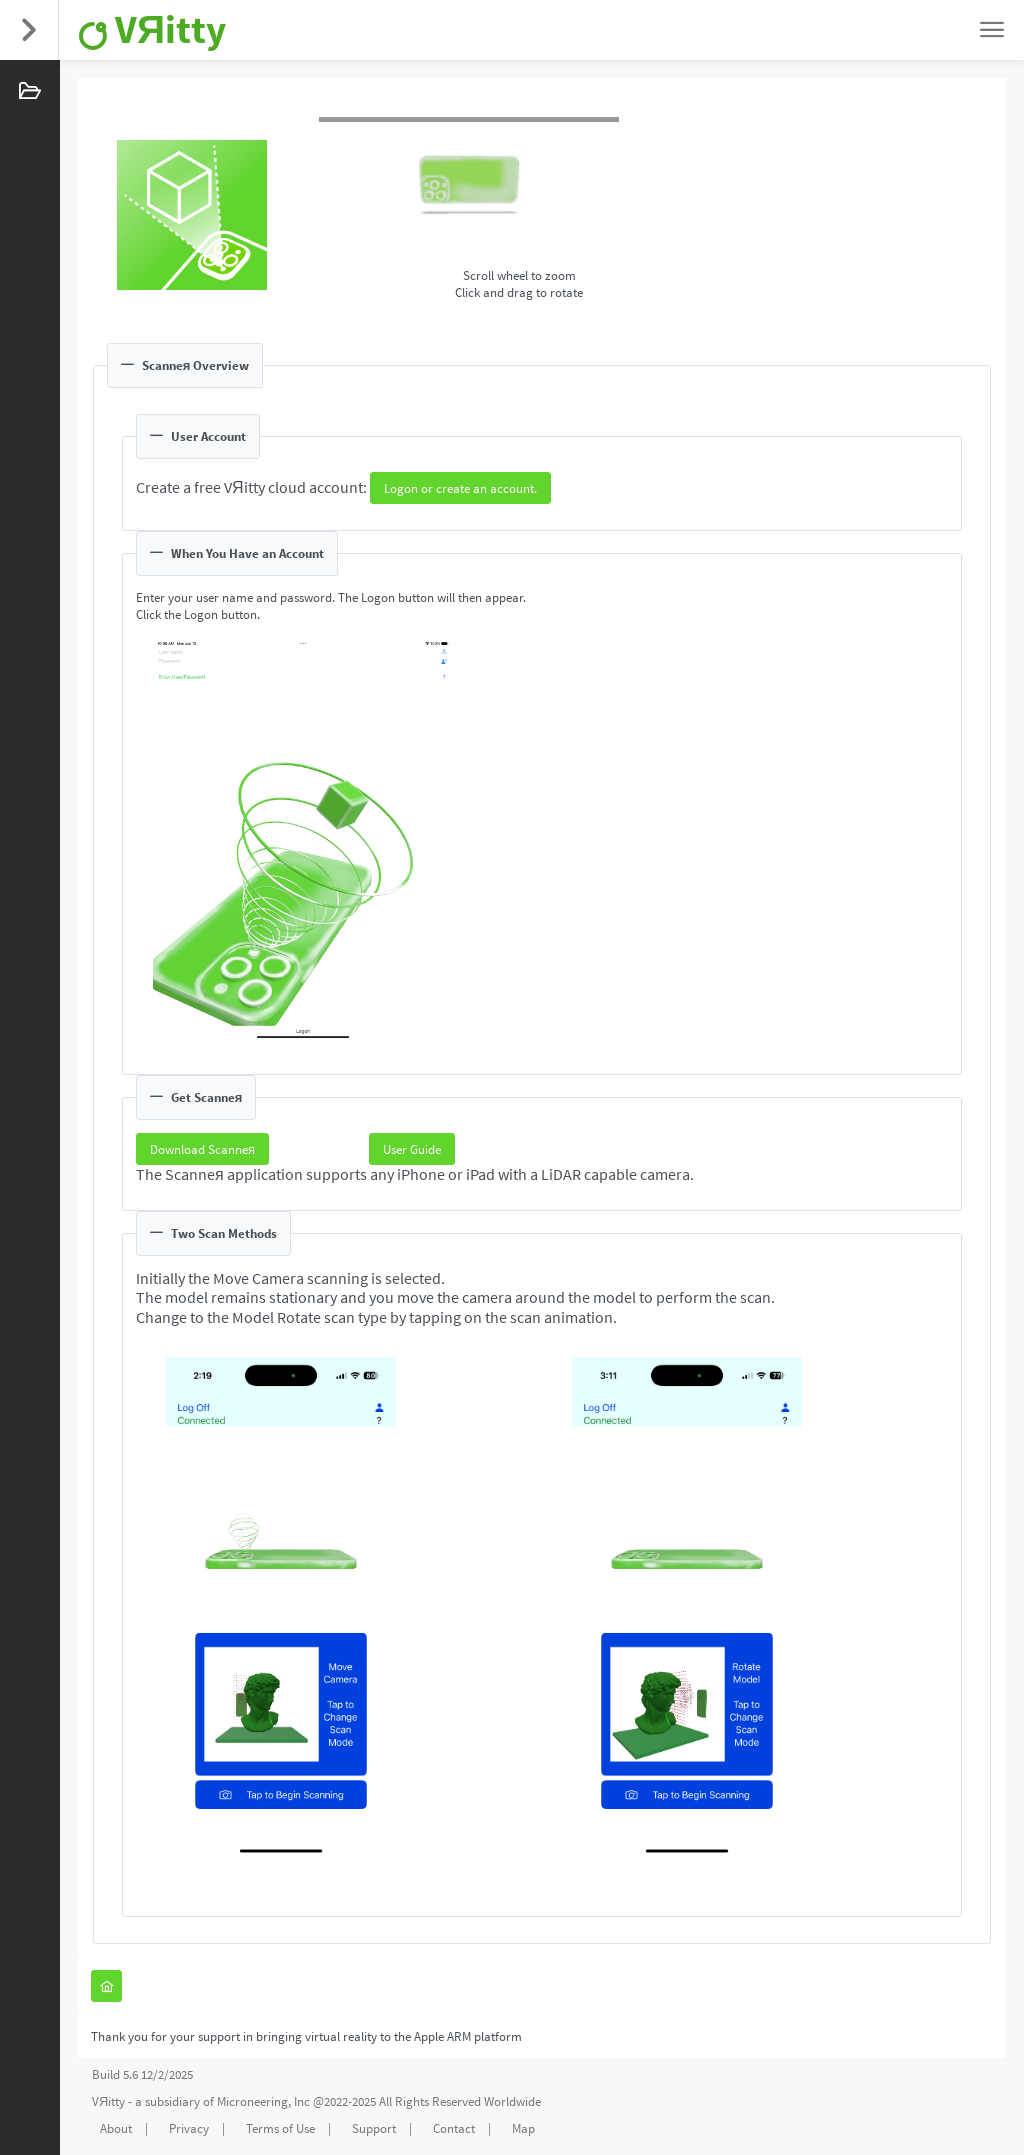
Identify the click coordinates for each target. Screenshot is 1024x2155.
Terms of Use (280, 2128)
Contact (454, 2128)
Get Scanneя (196, 1097)
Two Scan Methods (213, 1233)
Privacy (189, 2128)
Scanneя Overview (185, 365)
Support (374, 2128)
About (116, 2128)
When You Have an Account (237, 553)
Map (523, 2128)
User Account (198, 436)
